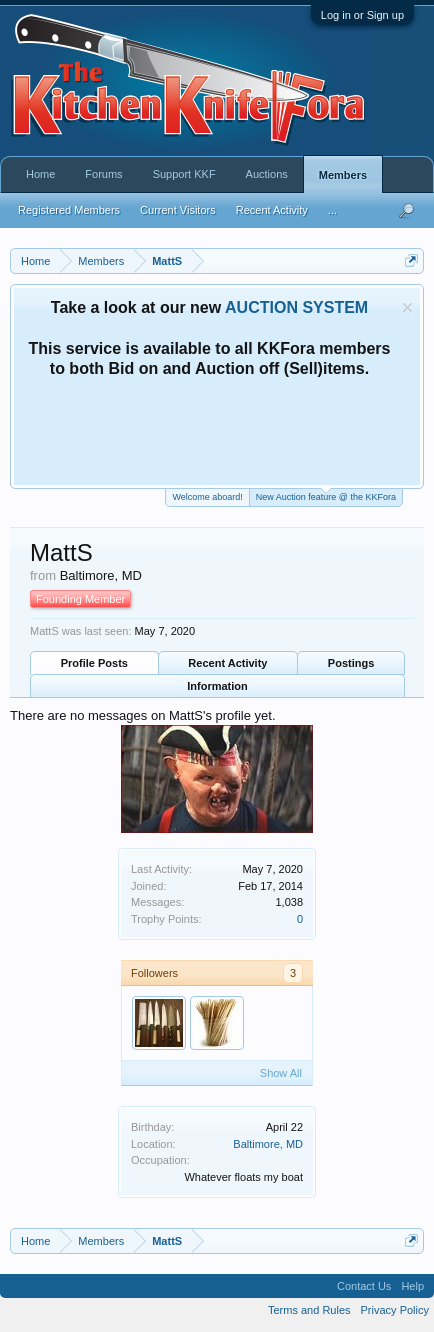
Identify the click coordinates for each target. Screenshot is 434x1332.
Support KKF (184, 174)
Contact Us (364, 1286)
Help (412, 1286)
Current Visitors (178, 210)
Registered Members (69, 210)
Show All (281, 1073)
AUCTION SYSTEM (296, 307)
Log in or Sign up (362, 15)
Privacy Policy (395, 1310)
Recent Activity (227, 663)
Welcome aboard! (207, 497)
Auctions (267, 174)
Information (217, 686)
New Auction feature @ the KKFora (326, 495)
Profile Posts (94, 663)
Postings (351, 663)
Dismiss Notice (407, 307)
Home (40, 174)
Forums (103, 174)
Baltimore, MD (268, 1144)
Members (343, 175)
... (332, 210)
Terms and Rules (309, 1310)
